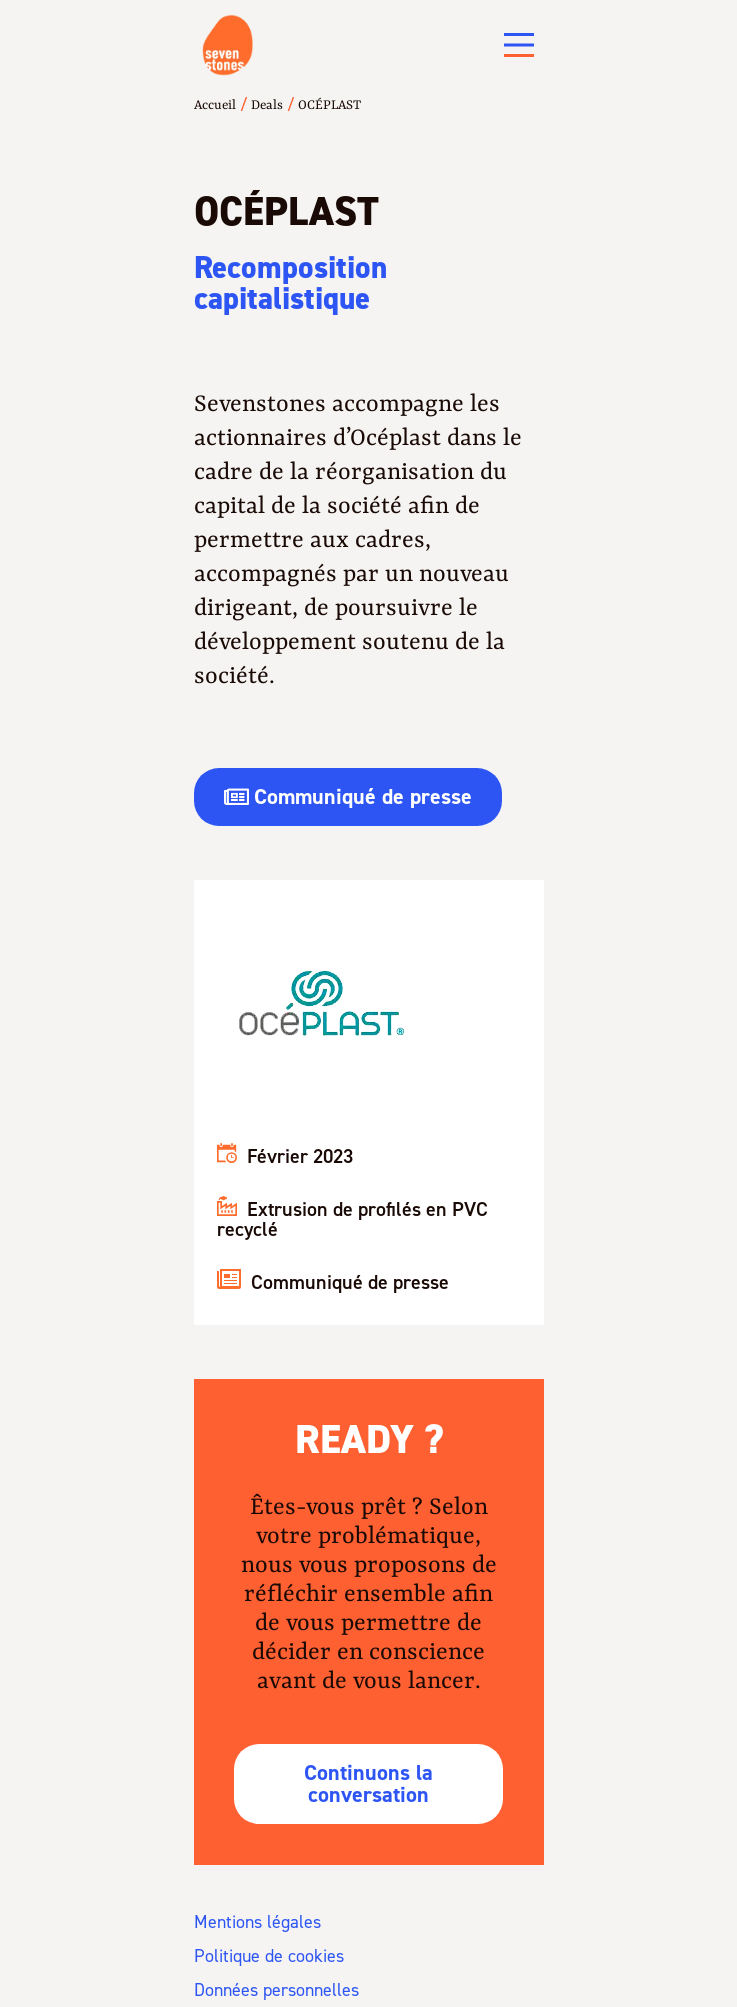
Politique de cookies (269, 1956)
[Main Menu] (519, 45)
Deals (267, 105)
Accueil (215, 105)
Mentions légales (257, 1922)
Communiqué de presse (333, 1282)
